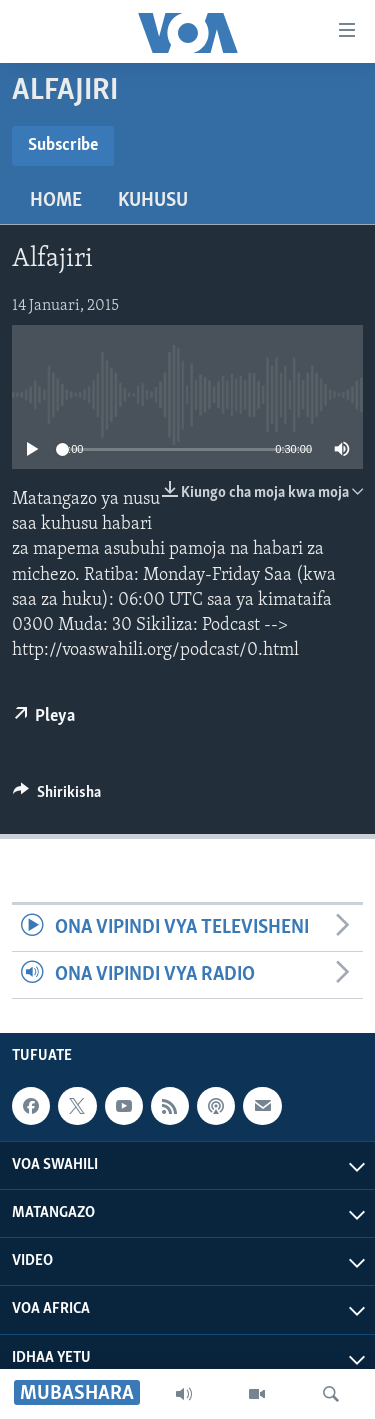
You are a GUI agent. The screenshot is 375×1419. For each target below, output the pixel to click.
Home (56, 201)
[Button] (57, 797)
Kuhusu (153, 201)
